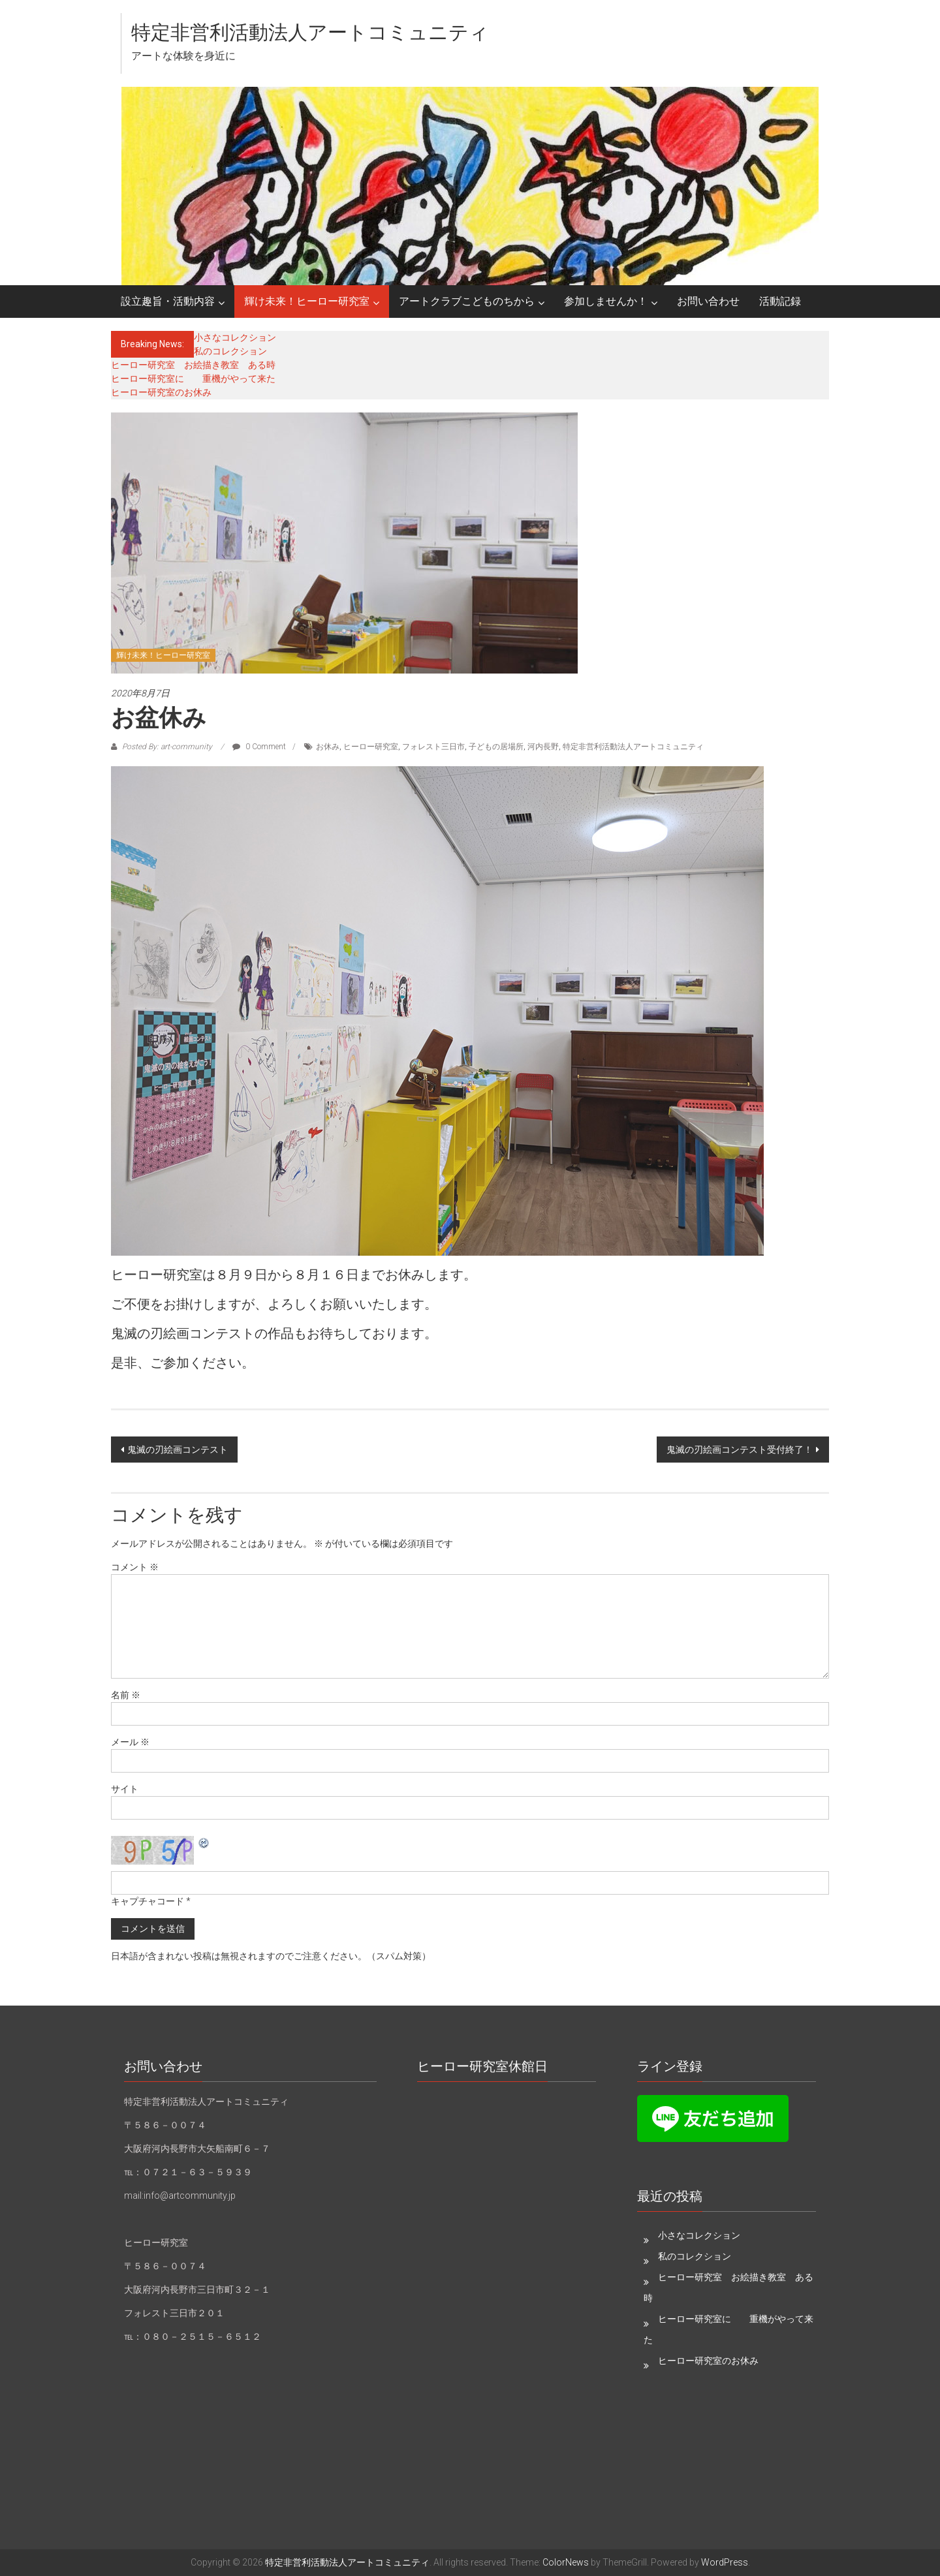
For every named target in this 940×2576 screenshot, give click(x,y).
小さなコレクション (235, 337)
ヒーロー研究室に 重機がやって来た (193, 378)
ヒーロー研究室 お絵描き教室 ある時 (193, 365)
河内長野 (543, 746)
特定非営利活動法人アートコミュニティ (310, 32)
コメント (135, 1567)
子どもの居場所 (496, 746)
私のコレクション (230, 351)
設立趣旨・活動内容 (168, 301)
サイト (124, 1789)
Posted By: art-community (167, 746)
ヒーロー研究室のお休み (161, 392)
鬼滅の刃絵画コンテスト (177, 1449)
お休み (327, 746)
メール (130, 1742)
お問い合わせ (708, 301)
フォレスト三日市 (433, 746)
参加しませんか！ (606, 301)
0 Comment (259, 746)
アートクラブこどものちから (467, 301)
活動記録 (780, 301)
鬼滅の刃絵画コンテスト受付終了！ (739, 1449)
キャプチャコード (147, 1901)
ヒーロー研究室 (370, 746)
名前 (125, 1695)
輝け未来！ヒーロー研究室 (306, 301)
